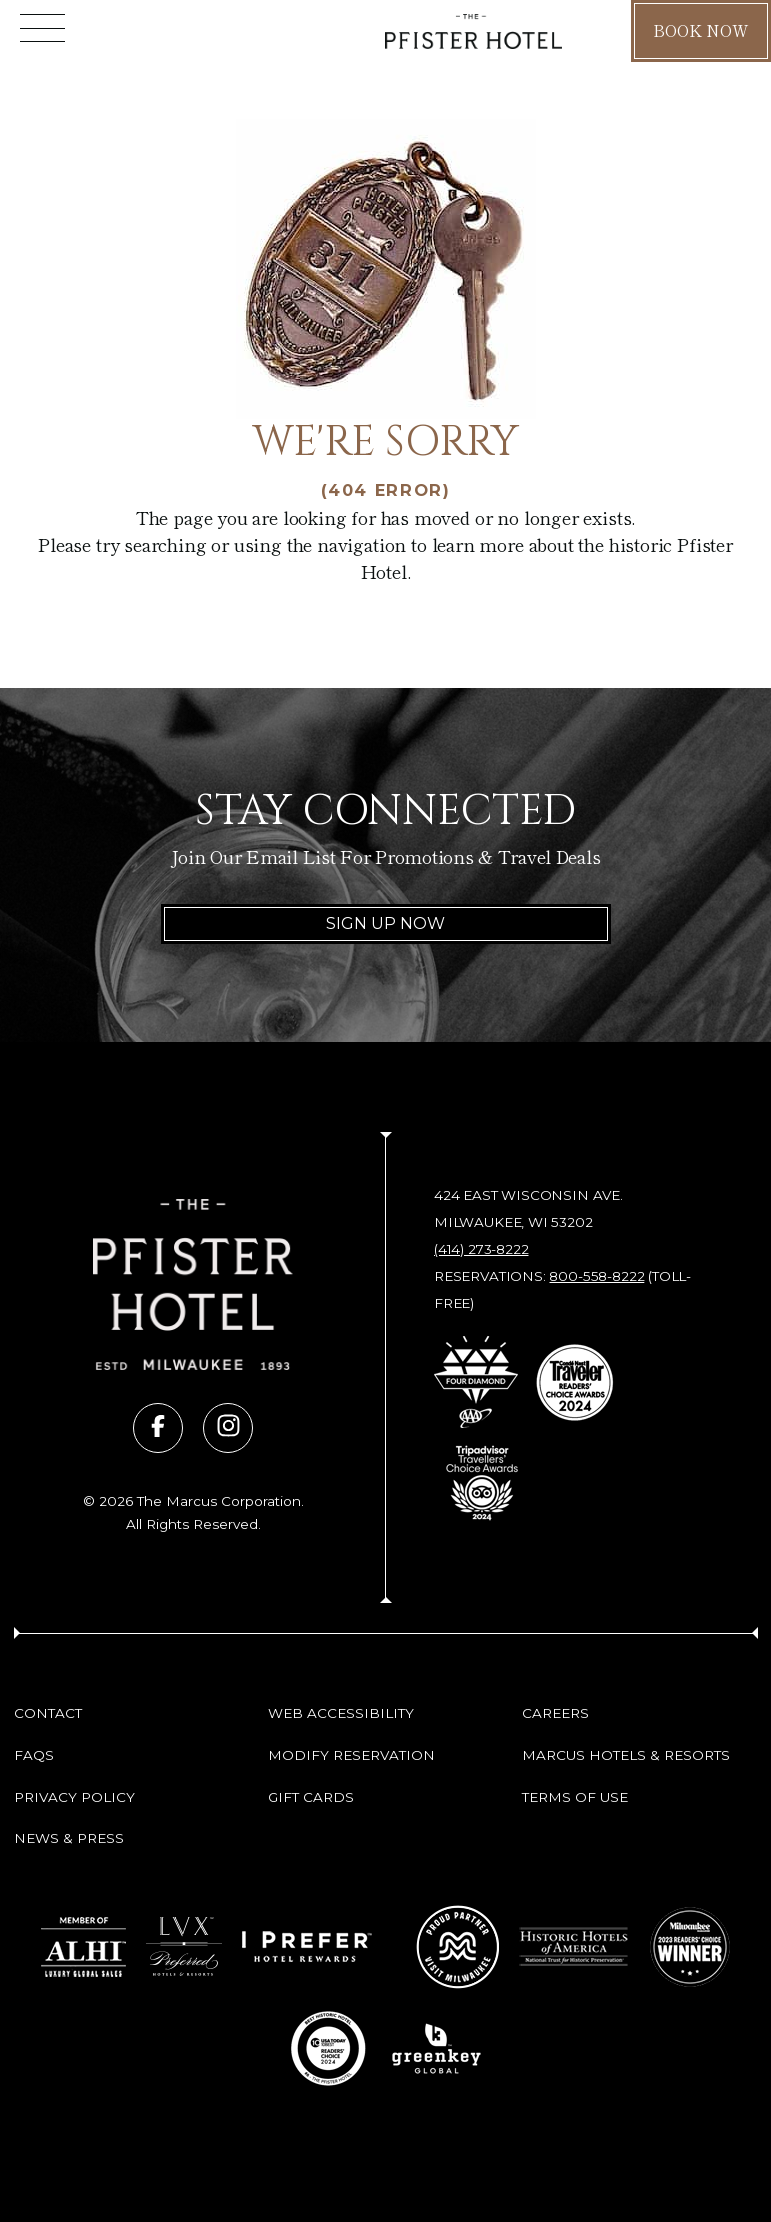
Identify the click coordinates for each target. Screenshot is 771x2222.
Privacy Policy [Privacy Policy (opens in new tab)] (74, 1797)
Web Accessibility (341, 1713)
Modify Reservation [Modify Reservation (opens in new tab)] (351, 1755)
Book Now (701, 30)
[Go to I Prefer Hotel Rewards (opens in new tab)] (307, 1946)
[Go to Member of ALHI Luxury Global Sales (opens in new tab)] (83, 1947)
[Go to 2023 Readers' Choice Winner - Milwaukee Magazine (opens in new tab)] (690, 1947)
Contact (48, 1713)
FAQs (34, 1755)
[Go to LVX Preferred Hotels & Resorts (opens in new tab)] (184, 1947)
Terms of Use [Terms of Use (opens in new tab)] (575, 1797)
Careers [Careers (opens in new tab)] (555, 1713)
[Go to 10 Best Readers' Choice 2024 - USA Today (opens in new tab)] (328, 2049)
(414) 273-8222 (481, 1249)
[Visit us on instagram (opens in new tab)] (228, 1428)
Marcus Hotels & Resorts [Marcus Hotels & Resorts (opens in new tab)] (626, 1755)
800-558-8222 (596, 1276)
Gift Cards (311, 1797)
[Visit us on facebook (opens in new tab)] (158, 1428)
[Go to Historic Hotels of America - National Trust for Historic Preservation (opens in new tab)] (574, 1946)
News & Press (69, 1838)
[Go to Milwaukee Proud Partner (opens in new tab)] (457, 1947)
